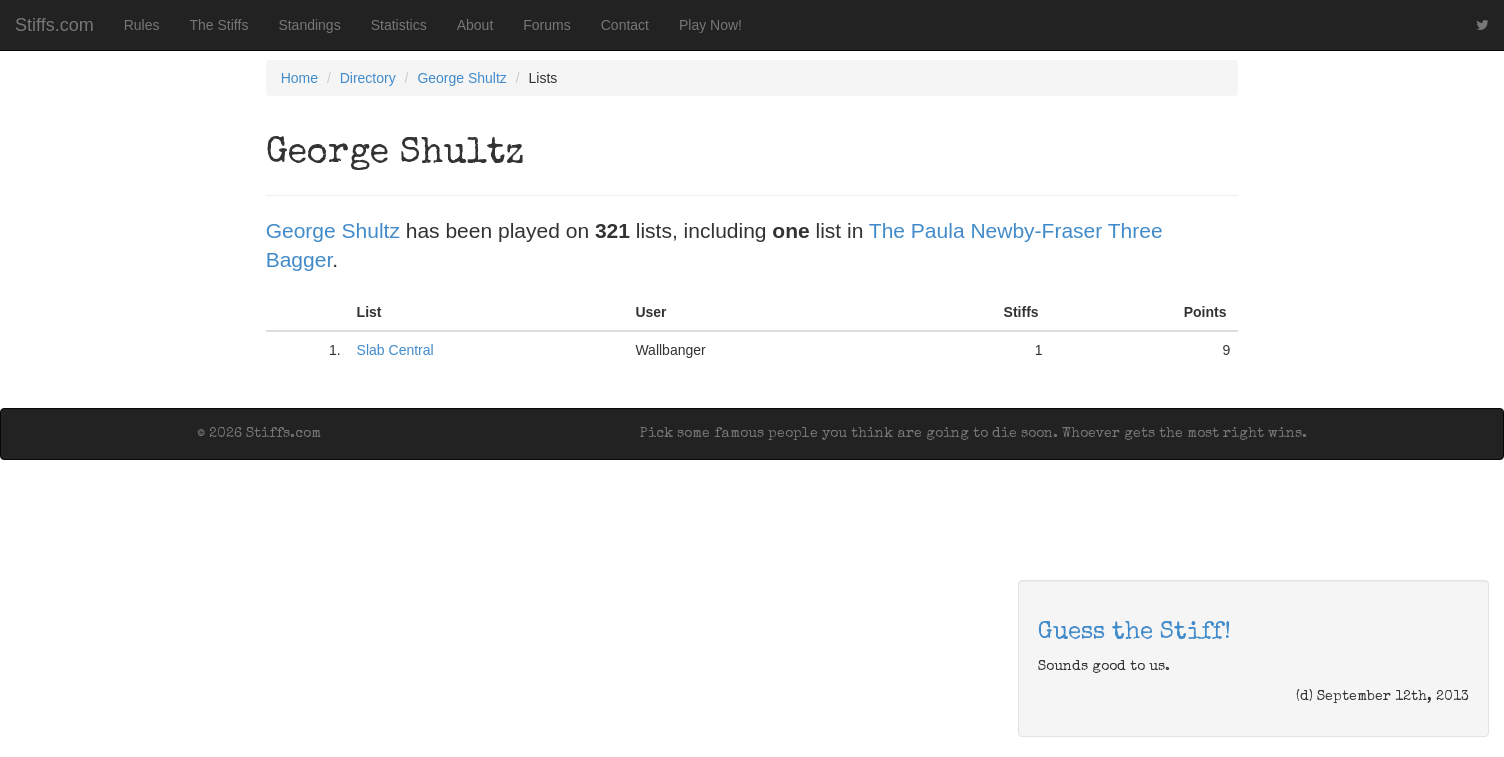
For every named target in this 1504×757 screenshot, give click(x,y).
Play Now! (710, 25)
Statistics (399, 25)
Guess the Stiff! (1134, 633)
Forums (546, 25)
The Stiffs (219, 25)
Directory (368, 78)
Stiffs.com (54, 25)
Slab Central (395, 350)
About (475, 25)
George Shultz (462, 78)
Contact (625, 25)
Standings (309, 25)
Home (299, 78)
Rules (142, 25)
